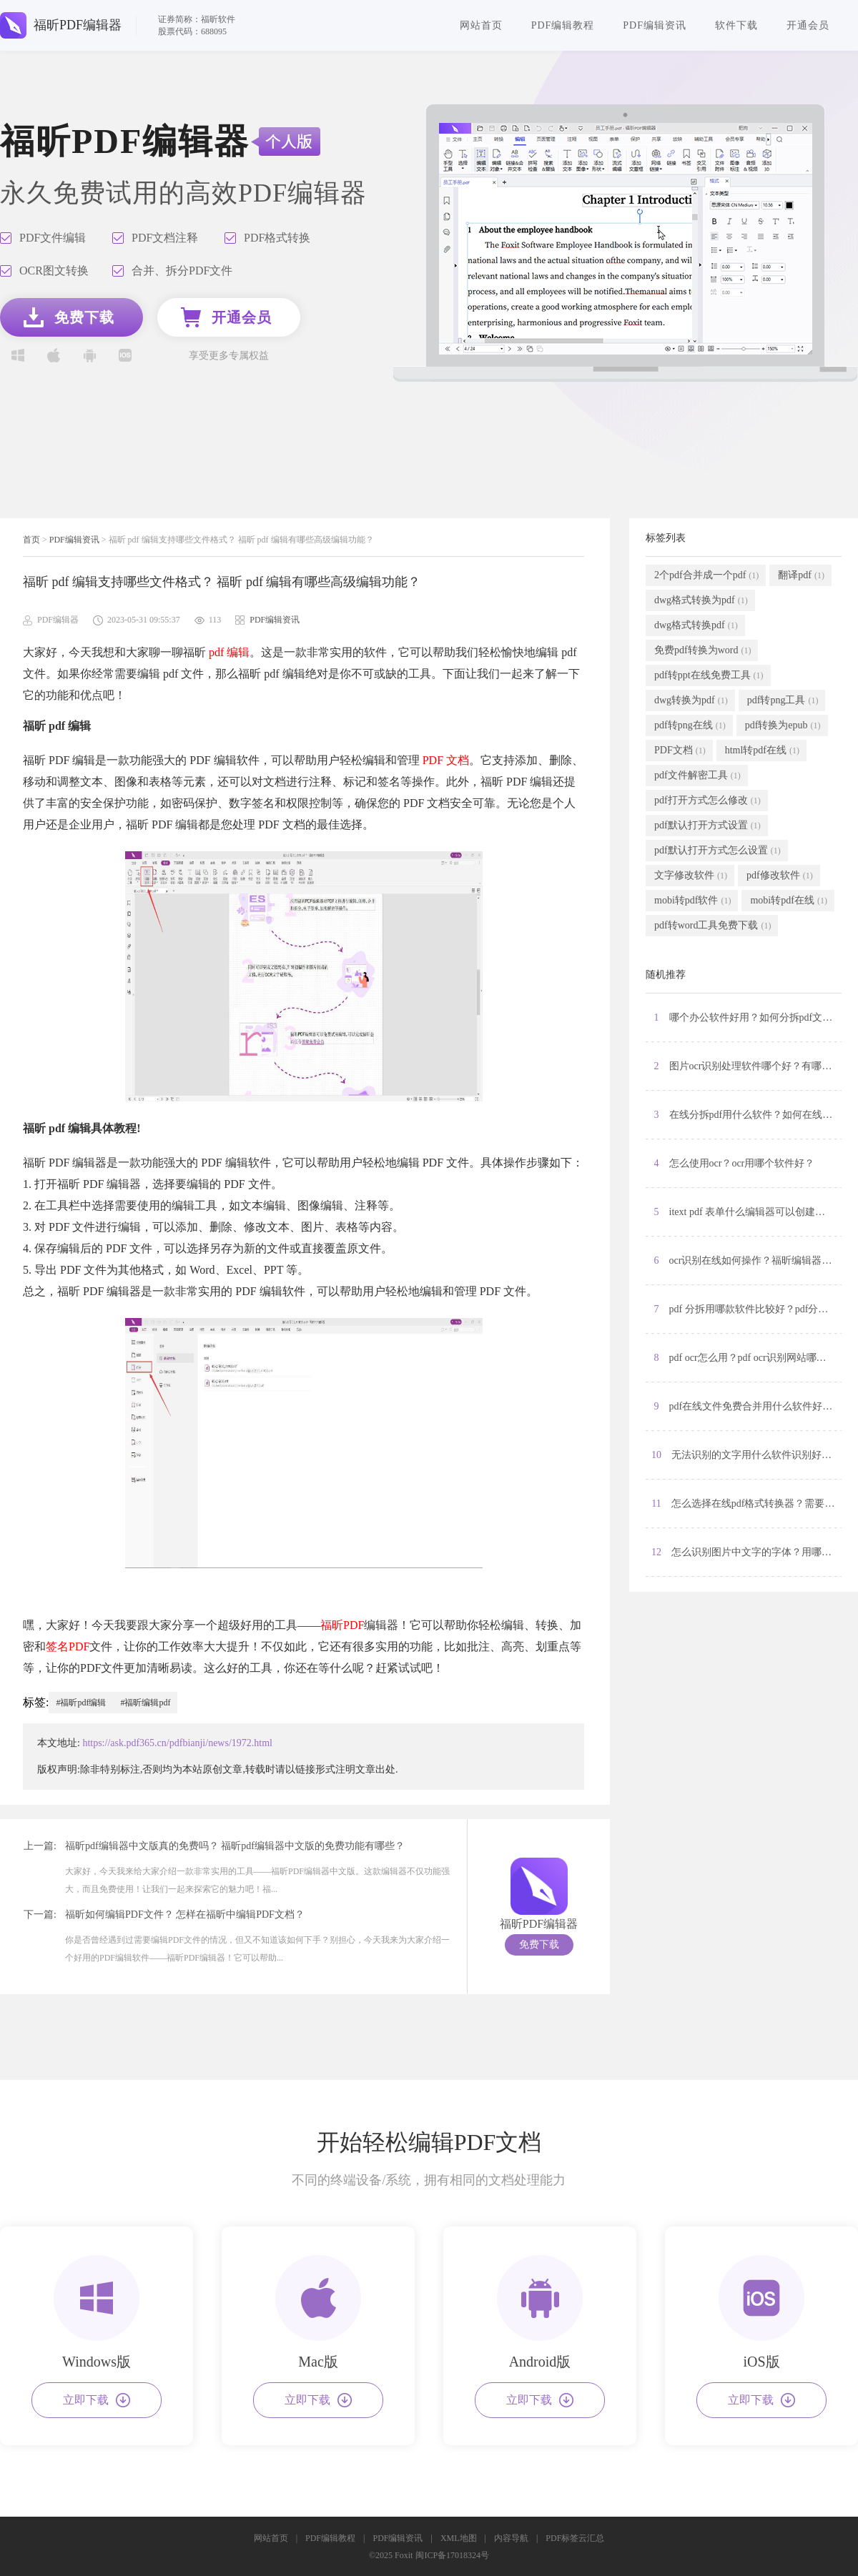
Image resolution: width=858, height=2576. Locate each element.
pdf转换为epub (783, 725)
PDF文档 (680, 750)
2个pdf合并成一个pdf (706, 575)
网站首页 (481, 25)
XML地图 (458, 2538)
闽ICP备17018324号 (452, 2555)
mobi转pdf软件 (692, 901)
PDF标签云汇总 (575, 2538)
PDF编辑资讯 (654, 25)
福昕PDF (342, 1625)
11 (746, 1504)
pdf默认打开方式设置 (707, 826)
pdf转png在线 (690, 725)
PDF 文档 (446, 760)
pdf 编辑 (229, 652)
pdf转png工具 (783, 700)
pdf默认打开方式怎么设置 (717, 851)
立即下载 (96, 2400)
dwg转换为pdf (691, 700)
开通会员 (807, 25)
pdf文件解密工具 (697, 776)
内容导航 (511, 2538)
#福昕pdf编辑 (81, 1703)
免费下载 (539, 1944)
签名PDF (67, 1646)
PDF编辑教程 (563, 25)
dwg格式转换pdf (696, 625)
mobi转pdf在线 (788, 901)
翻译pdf (801, 575)
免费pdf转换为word (702, 650)
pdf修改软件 (779, 876)
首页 (31, 540)
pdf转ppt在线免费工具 (709, 675)
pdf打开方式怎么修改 (707, 801)
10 (746, 1455)
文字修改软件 (690, 876)
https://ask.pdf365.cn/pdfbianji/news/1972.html (177, 1743)
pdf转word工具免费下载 (712, 926)
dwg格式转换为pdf (701, 600)
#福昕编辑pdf (145, 1703)
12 (746, 1552)
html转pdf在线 (762, 750)
